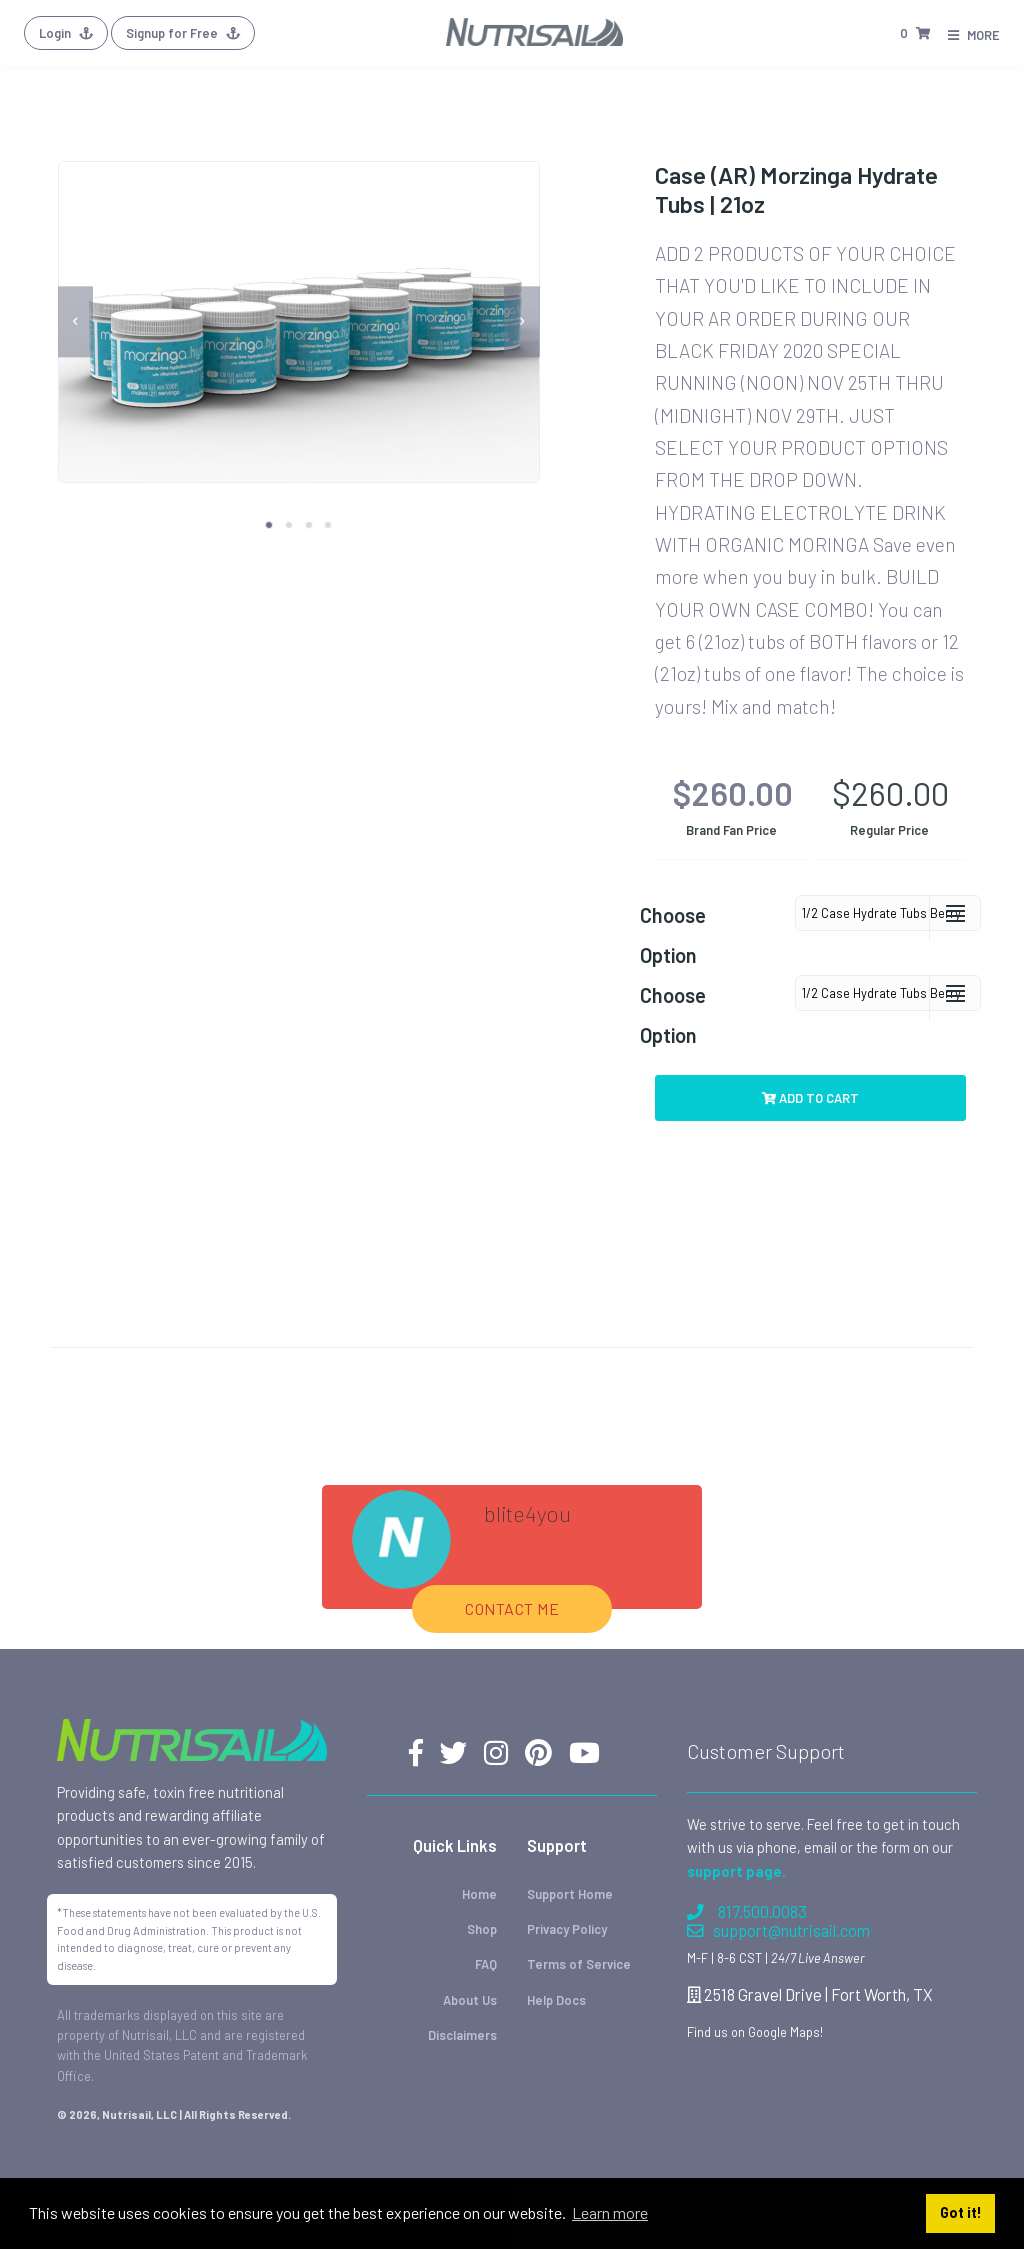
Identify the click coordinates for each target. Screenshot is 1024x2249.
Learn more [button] (610, 2212)
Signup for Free (183, 33)
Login (66, 33)
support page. (736, 1813)
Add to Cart (810, 1098)
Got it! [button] (961, 2212)
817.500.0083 (747, 1853)
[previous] (76, 321)
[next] (522, 321)
